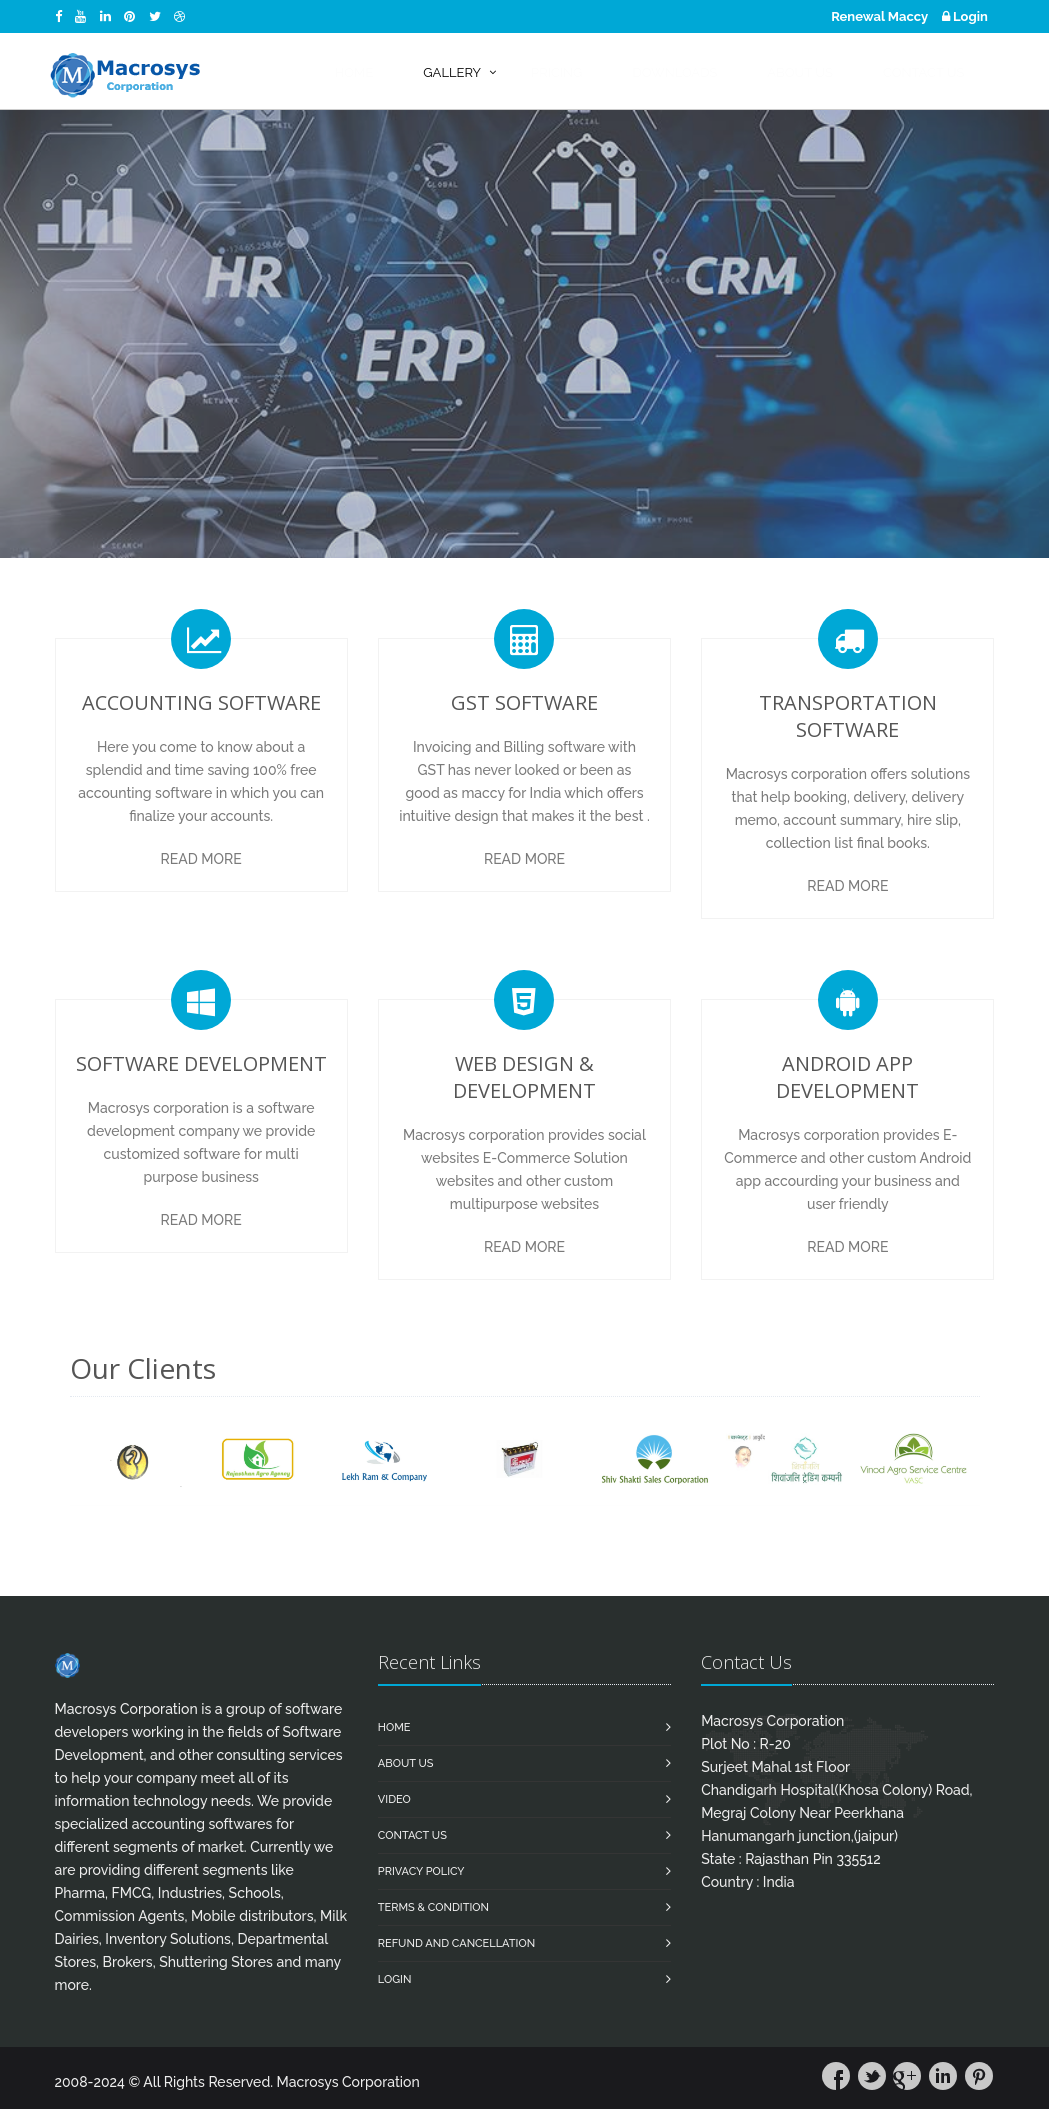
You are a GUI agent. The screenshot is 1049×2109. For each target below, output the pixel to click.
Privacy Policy (421, 1871)
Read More (201, 859)
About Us (406, 1763)
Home (394, 1727)
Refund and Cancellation (456, 1943)
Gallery (452, 72)
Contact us (412, 1835)
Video (394, 1799)
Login (965, 16)
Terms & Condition (433, 1907)
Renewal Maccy (879, 16)
